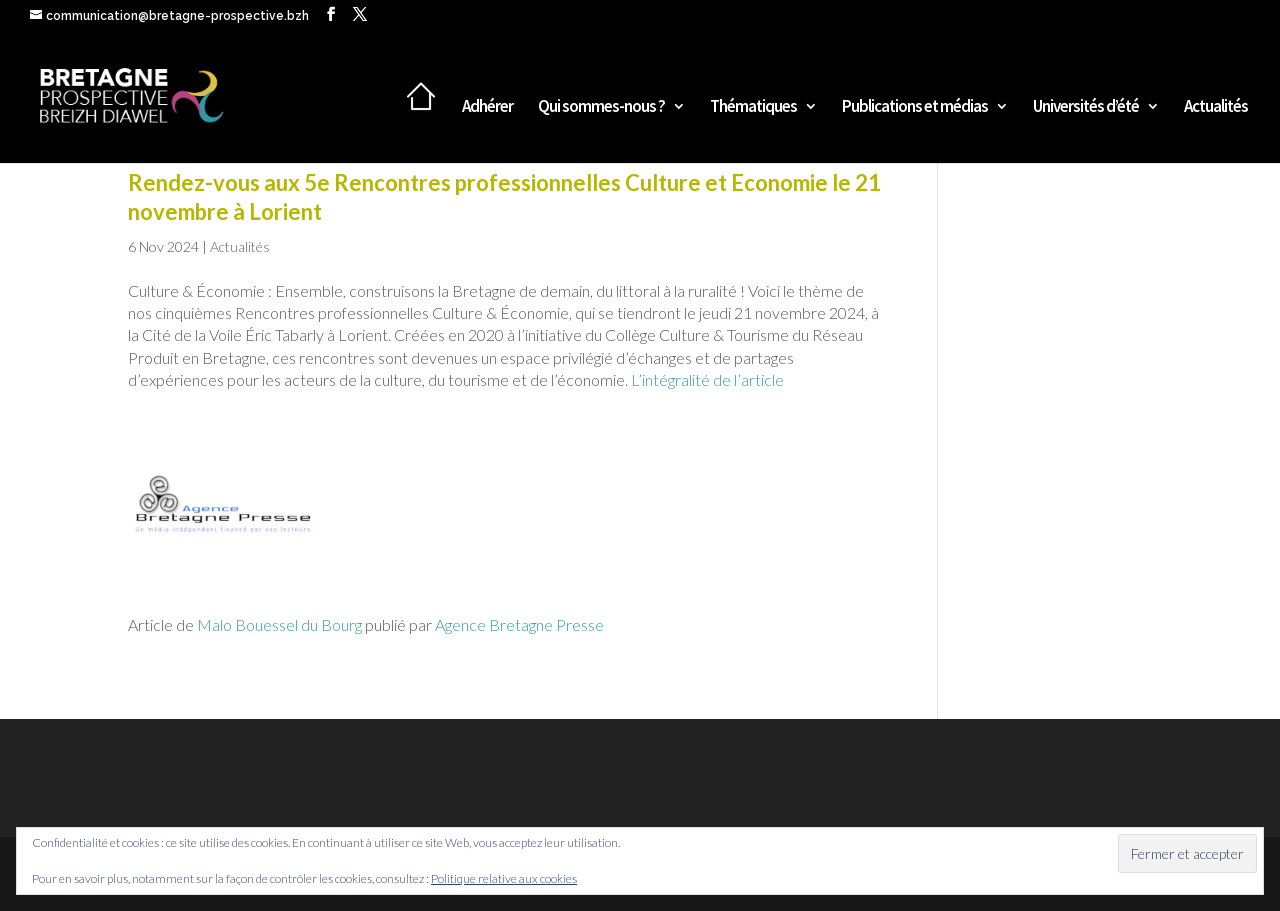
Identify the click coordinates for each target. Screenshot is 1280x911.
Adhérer (487, 108)
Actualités (1216, 108)
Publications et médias (915, 108)
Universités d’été (1086, 108)
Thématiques (753, 108)
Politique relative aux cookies (504, 878)
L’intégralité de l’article (707, 379)
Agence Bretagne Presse (519, 624)
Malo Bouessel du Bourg (279, 624)
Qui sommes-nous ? (601, 108)
